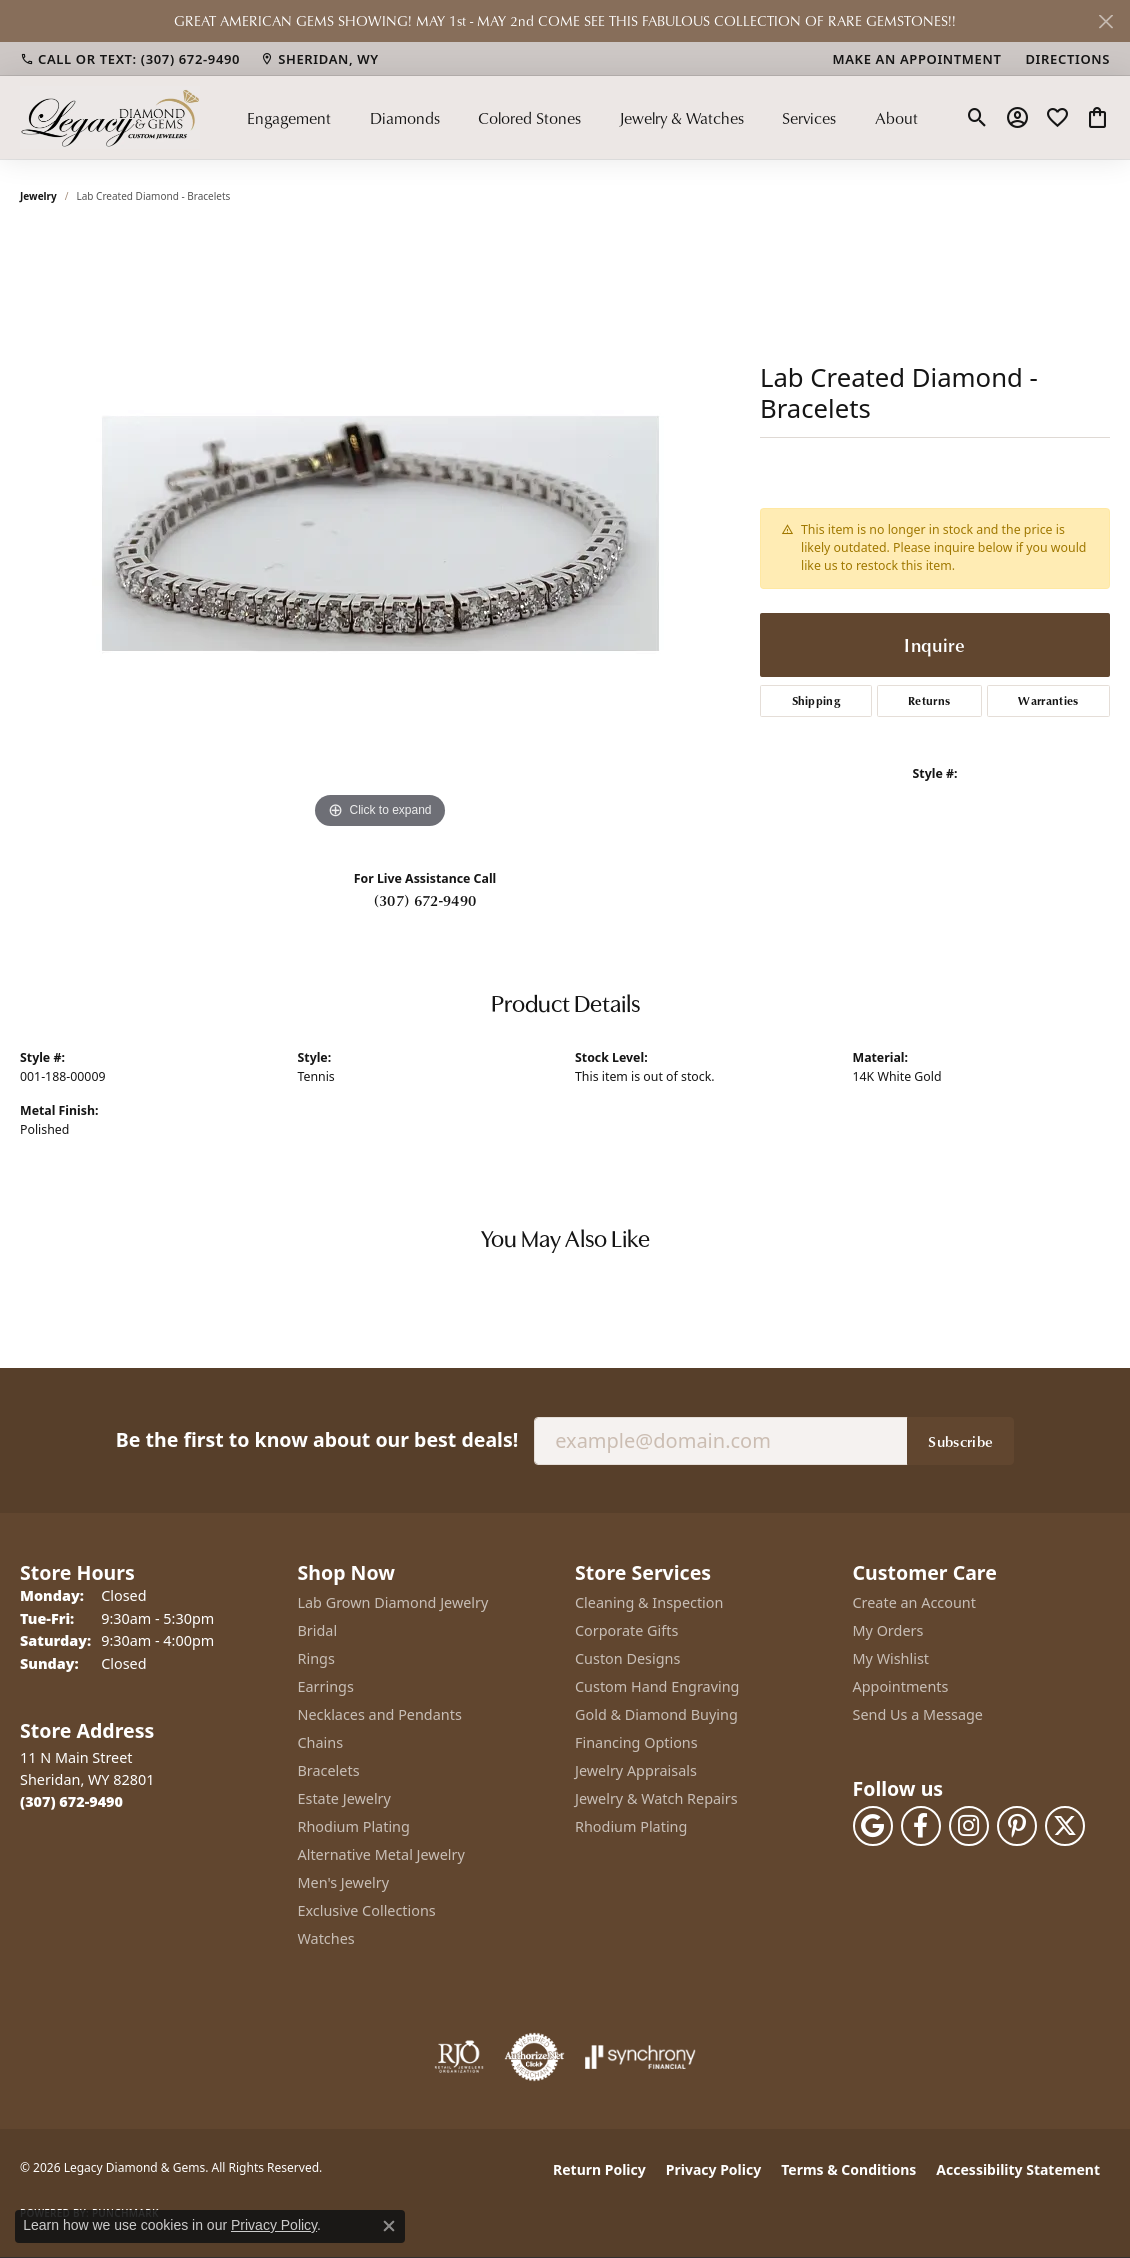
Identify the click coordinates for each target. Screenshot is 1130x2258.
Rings (316, 1658)
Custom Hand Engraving (657, 1686)
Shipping (816, 700)
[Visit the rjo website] (459, 2057)
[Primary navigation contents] (582, 117)
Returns (929, 700)
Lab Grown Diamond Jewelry (393, 1602)
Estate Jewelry (344, 1798)
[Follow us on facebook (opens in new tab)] (921, 1826)
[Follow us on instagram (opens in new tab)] (969, 1826)
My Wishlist (891, 1658)
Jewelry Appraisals (636, 1770)
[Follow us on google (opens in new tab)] (873, 1826)
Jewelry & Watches (681, 118)
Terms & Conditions (848, 2169)
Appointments (901, 1686)
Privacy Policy (713, 2169)
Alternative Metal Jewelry (381, 1854)
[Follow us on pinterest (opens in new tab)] (1017, 1826)
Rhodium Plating (354, 1826)
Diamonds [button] (405, 118)
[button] (977, 118)
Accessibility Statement (1018, 2169)
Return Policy (599, 2169)
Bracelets (329, 1770)
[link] (130, 59)
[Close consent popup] (389, 2226)
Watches (326, 1938)
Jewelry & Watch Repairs (656, 1798)
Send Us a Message (918, 1714)
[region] (380, 534)
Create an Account (914, 1602)
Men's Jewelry (344, 1882)
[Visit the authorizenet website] (535, 2057)
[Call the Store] (71, 1801)
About (896, 118)
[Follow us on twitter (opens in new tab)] (1065, 1826)
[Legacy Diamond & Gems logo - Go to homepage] (110, 117)
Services (809, 118)
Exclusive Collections (367, 1910)
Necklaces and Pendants (380, 1714)
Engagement (289, 118)
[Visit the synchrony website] (640, 2057)
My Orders (888, 1630)
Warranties (1048, 700)
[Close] (1105, 21)
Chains (321, 1742)
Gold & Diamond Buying (656, 1714)
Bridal (318, 1630)
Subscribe (960, 1441)
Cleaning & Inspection (649, 1602)
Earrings (326, 1686)
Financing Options (636, 1742)
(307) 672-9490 (425, 900)
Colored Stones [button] (529, 118)
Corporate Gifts (626, 1630)
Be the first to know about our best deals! (317, 1439)
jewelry (38, 196)
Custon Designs (627, 1658)
